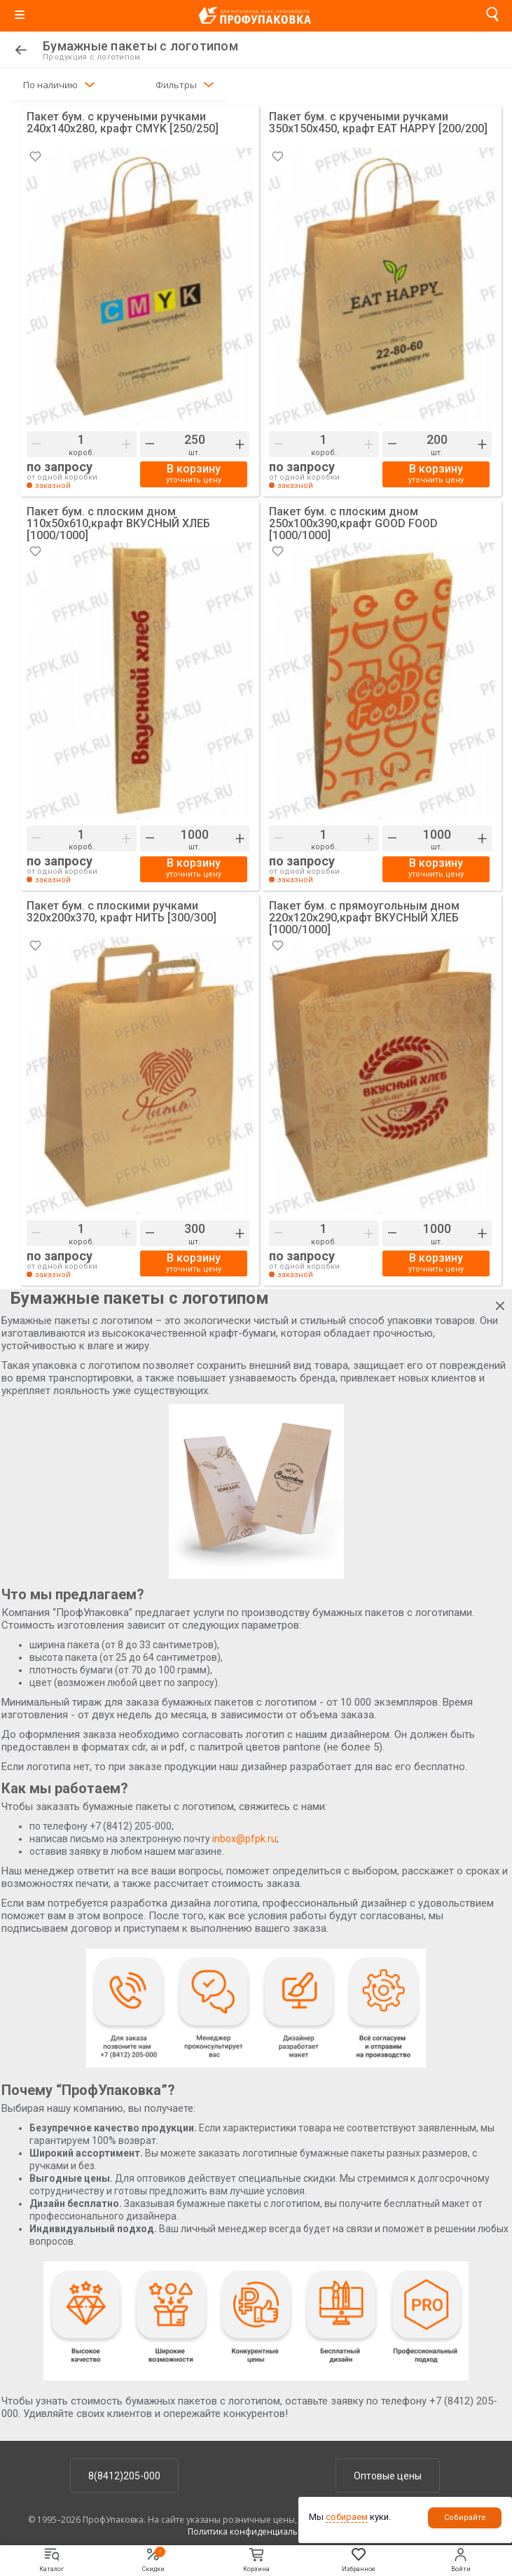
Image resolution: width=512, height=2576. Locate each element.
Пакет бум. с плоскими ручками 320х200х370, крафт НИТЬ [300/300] (121, 912)
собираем (347, 2517)
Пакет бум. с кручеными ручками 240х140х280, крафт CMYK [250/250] (123, 123)
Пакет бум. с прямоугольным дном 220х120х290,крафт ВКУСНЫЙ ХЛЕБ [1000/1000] (364, 917)
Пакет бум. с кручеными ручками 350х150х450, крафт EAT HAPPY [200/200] (378, 123)
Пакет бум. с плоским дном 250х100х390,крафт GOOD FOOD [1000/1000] (353, 523)
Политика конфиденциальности (255, 2531)
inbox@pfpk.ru (244, 1838)
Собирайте (465, 2517)
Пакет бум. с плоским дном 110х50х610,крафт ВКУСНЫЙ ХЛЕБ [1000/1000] (118, 523)
